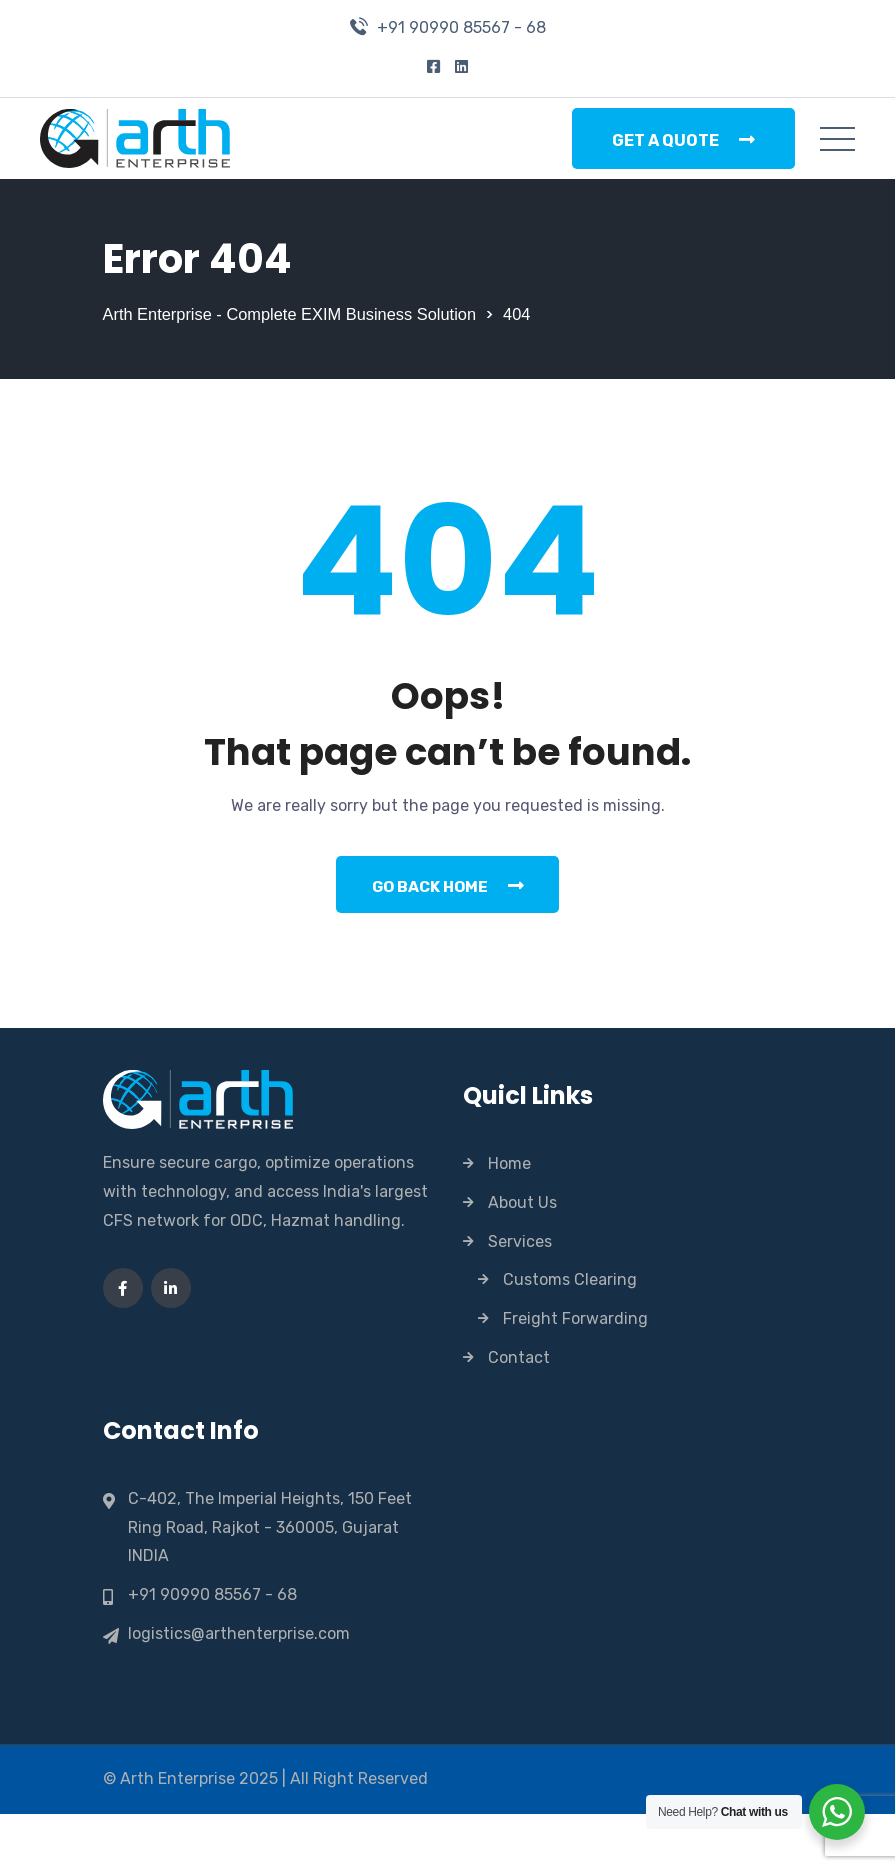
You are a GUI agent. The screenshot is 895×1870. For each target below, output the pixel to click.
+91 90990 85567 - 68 (461, 27)
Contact (519, 1413)
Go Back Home (447, 940)
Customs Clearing (570, 1335)
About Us (522, 1258)
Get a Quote (683, 140)
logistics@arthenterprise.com (239, 1690)
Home (509, 1219)
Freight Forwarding (575, 1374)
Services (520, 1297)
